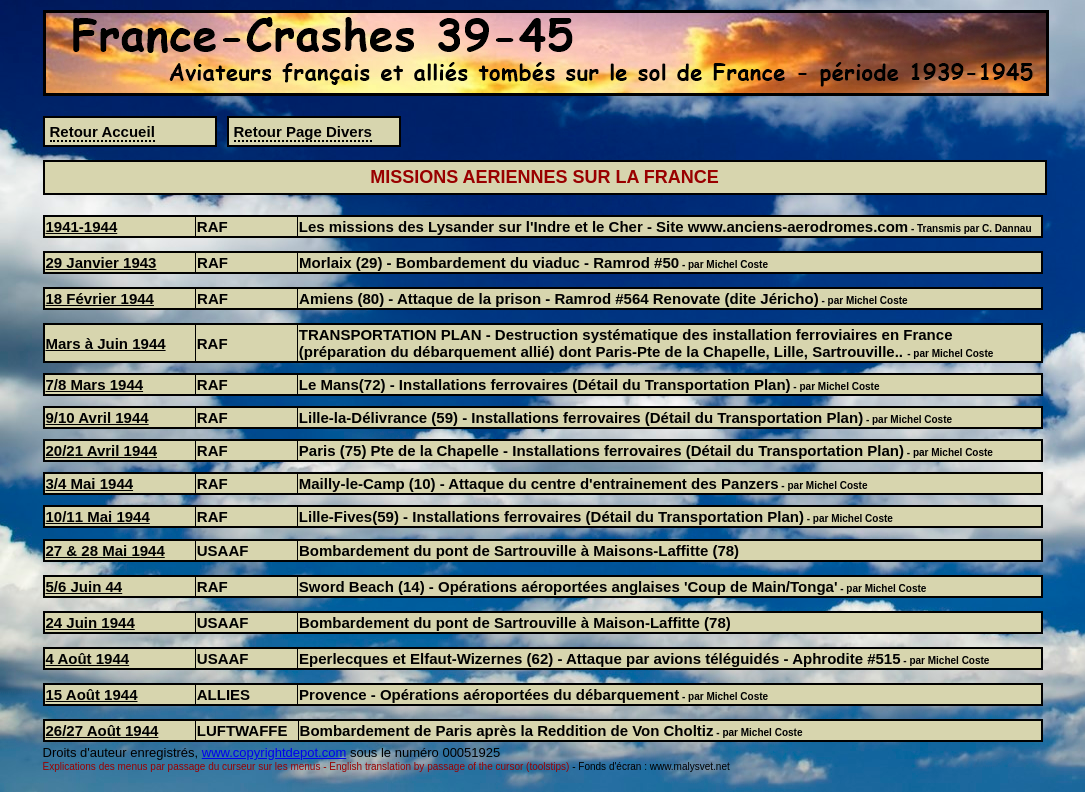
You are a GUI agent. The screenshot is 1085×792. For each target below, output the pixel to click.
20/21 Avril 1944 (101, 450)
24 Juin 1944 (90, 622)
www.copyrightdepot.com (274, 752)
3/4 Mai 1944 (90, 483)
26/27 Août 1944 (102, 730)
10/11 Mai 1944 (98, 516)
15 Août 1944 (92, 694)
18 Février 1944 (100, 298)
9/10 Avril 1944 (97, 417)
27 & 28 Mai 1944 (105, 550)
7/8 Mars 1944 (95, 384)
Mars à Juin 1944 (106, 343)
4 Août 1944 (88, 658)
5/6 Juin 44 (84, 586)
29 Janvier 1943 (101, 262)
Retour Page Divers (303, 131)
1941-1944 (82, 226)
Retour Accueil (102, 131)
